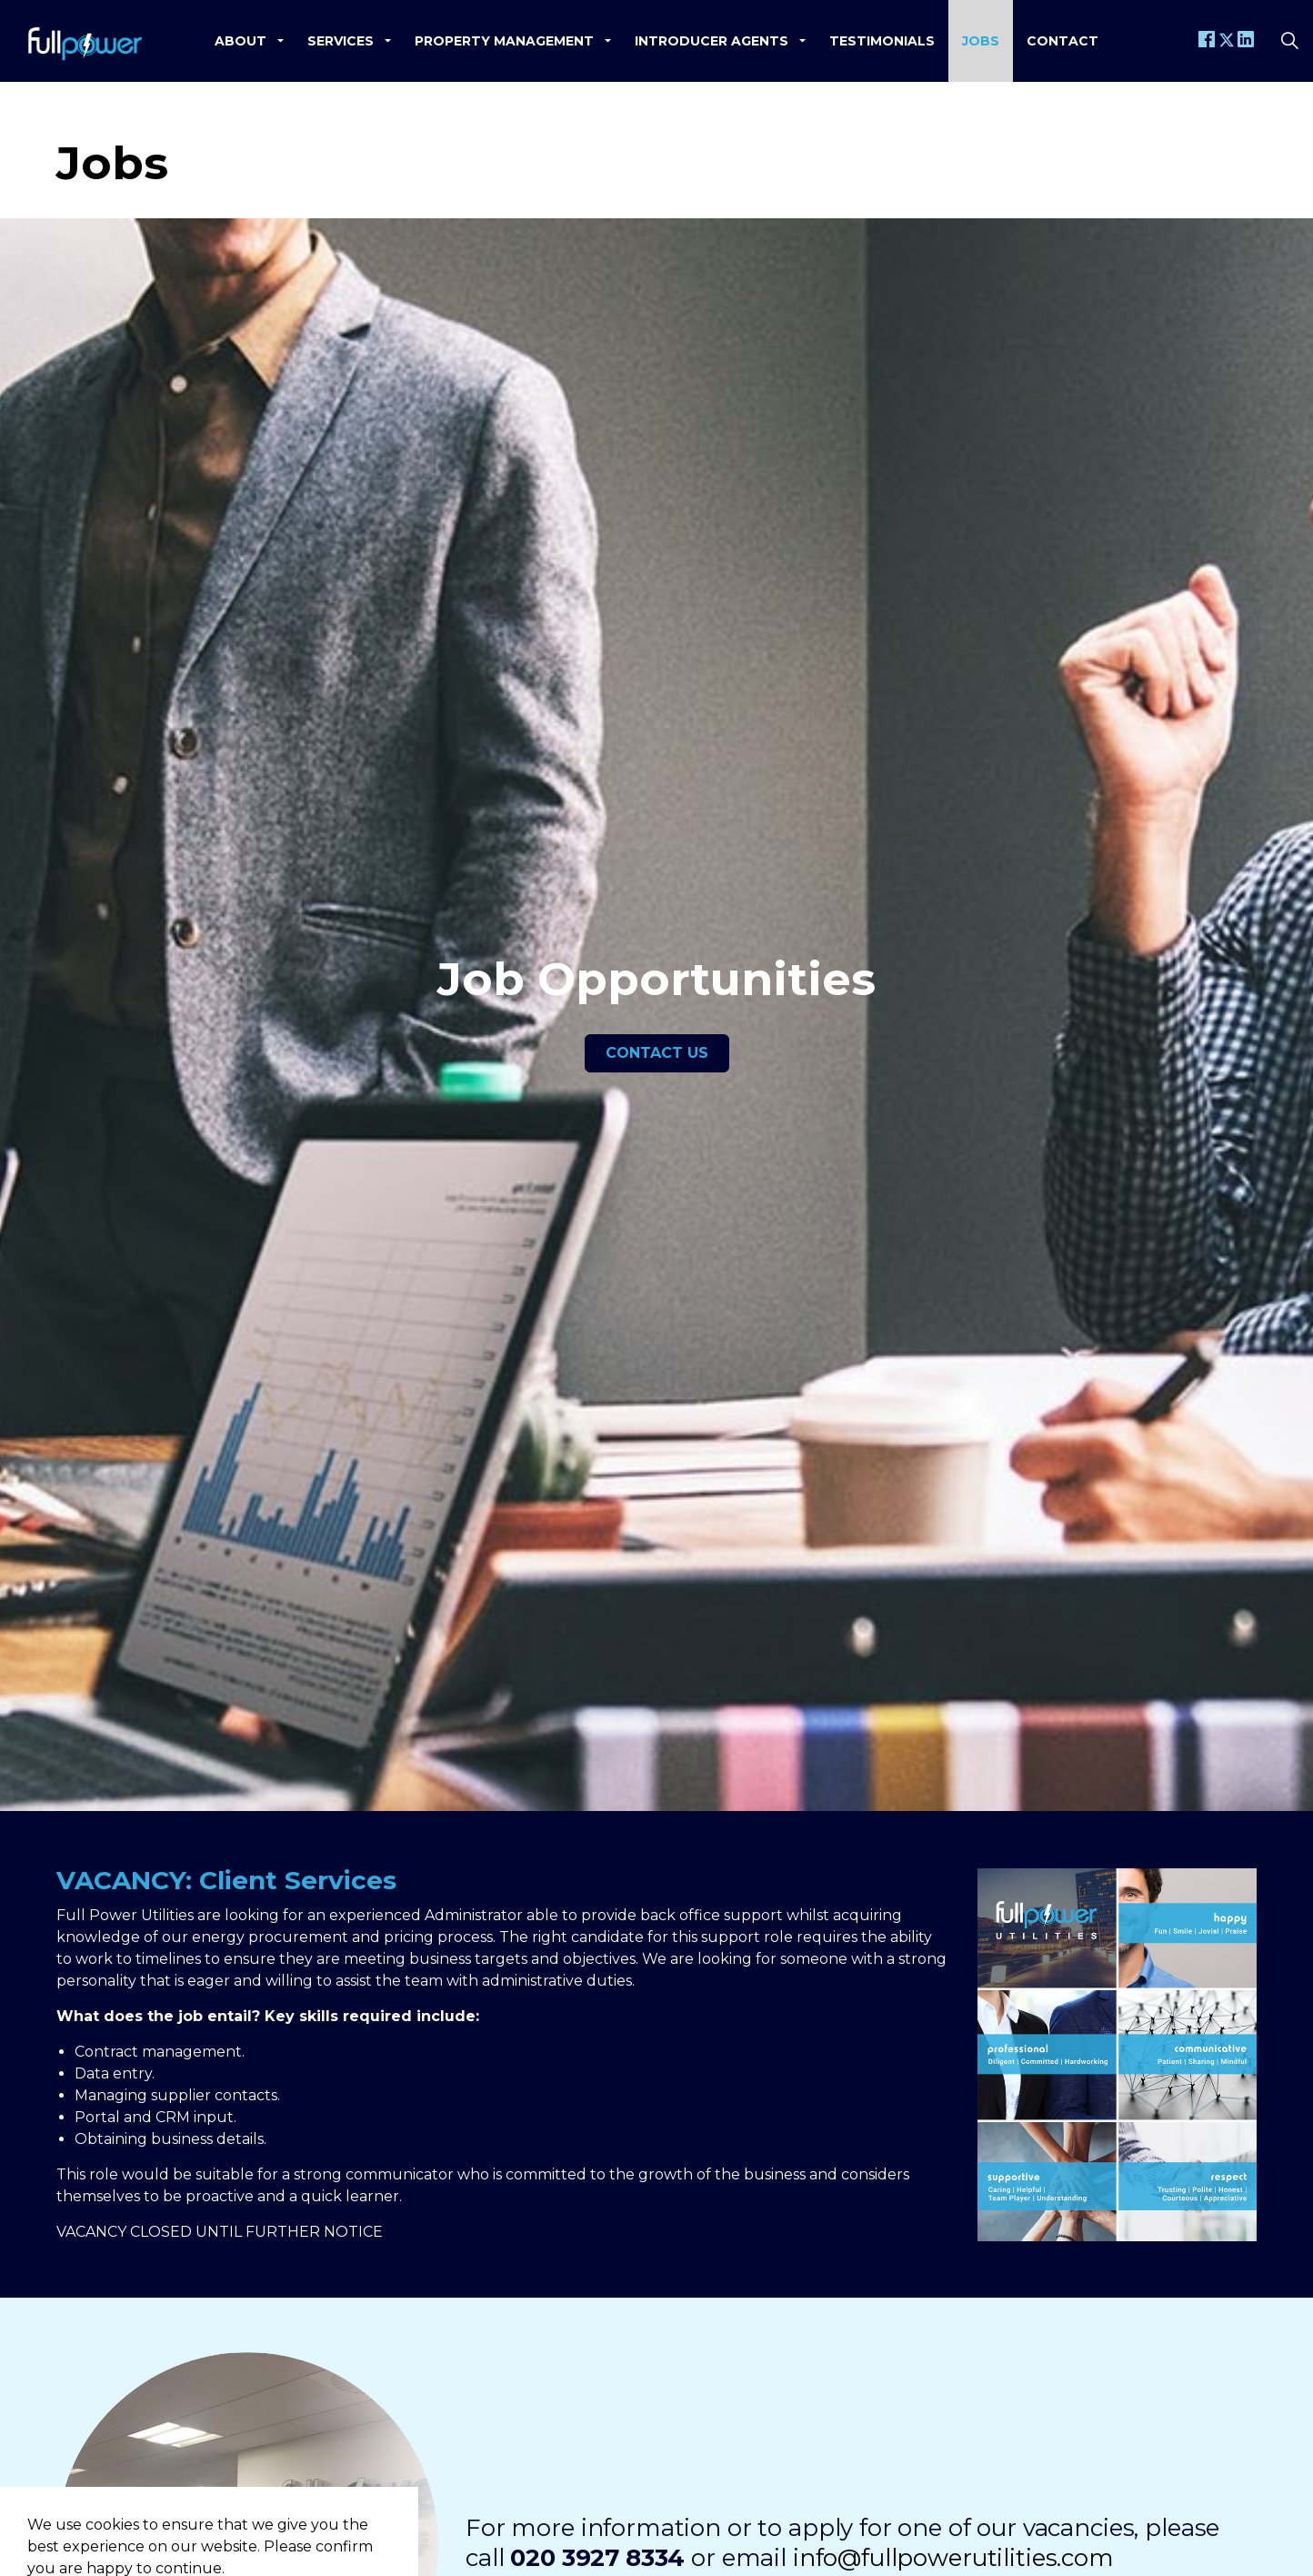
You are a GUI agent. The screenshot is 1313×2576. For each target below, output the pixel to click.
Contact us (657, 1053)
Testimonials (882, 41)
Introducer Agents (711, 41)
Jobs (980, 41)
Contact (1062, 41)
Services (340, 41)
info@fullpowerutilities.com (953, 2557)
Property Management (504, 41)
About (240, 41)
